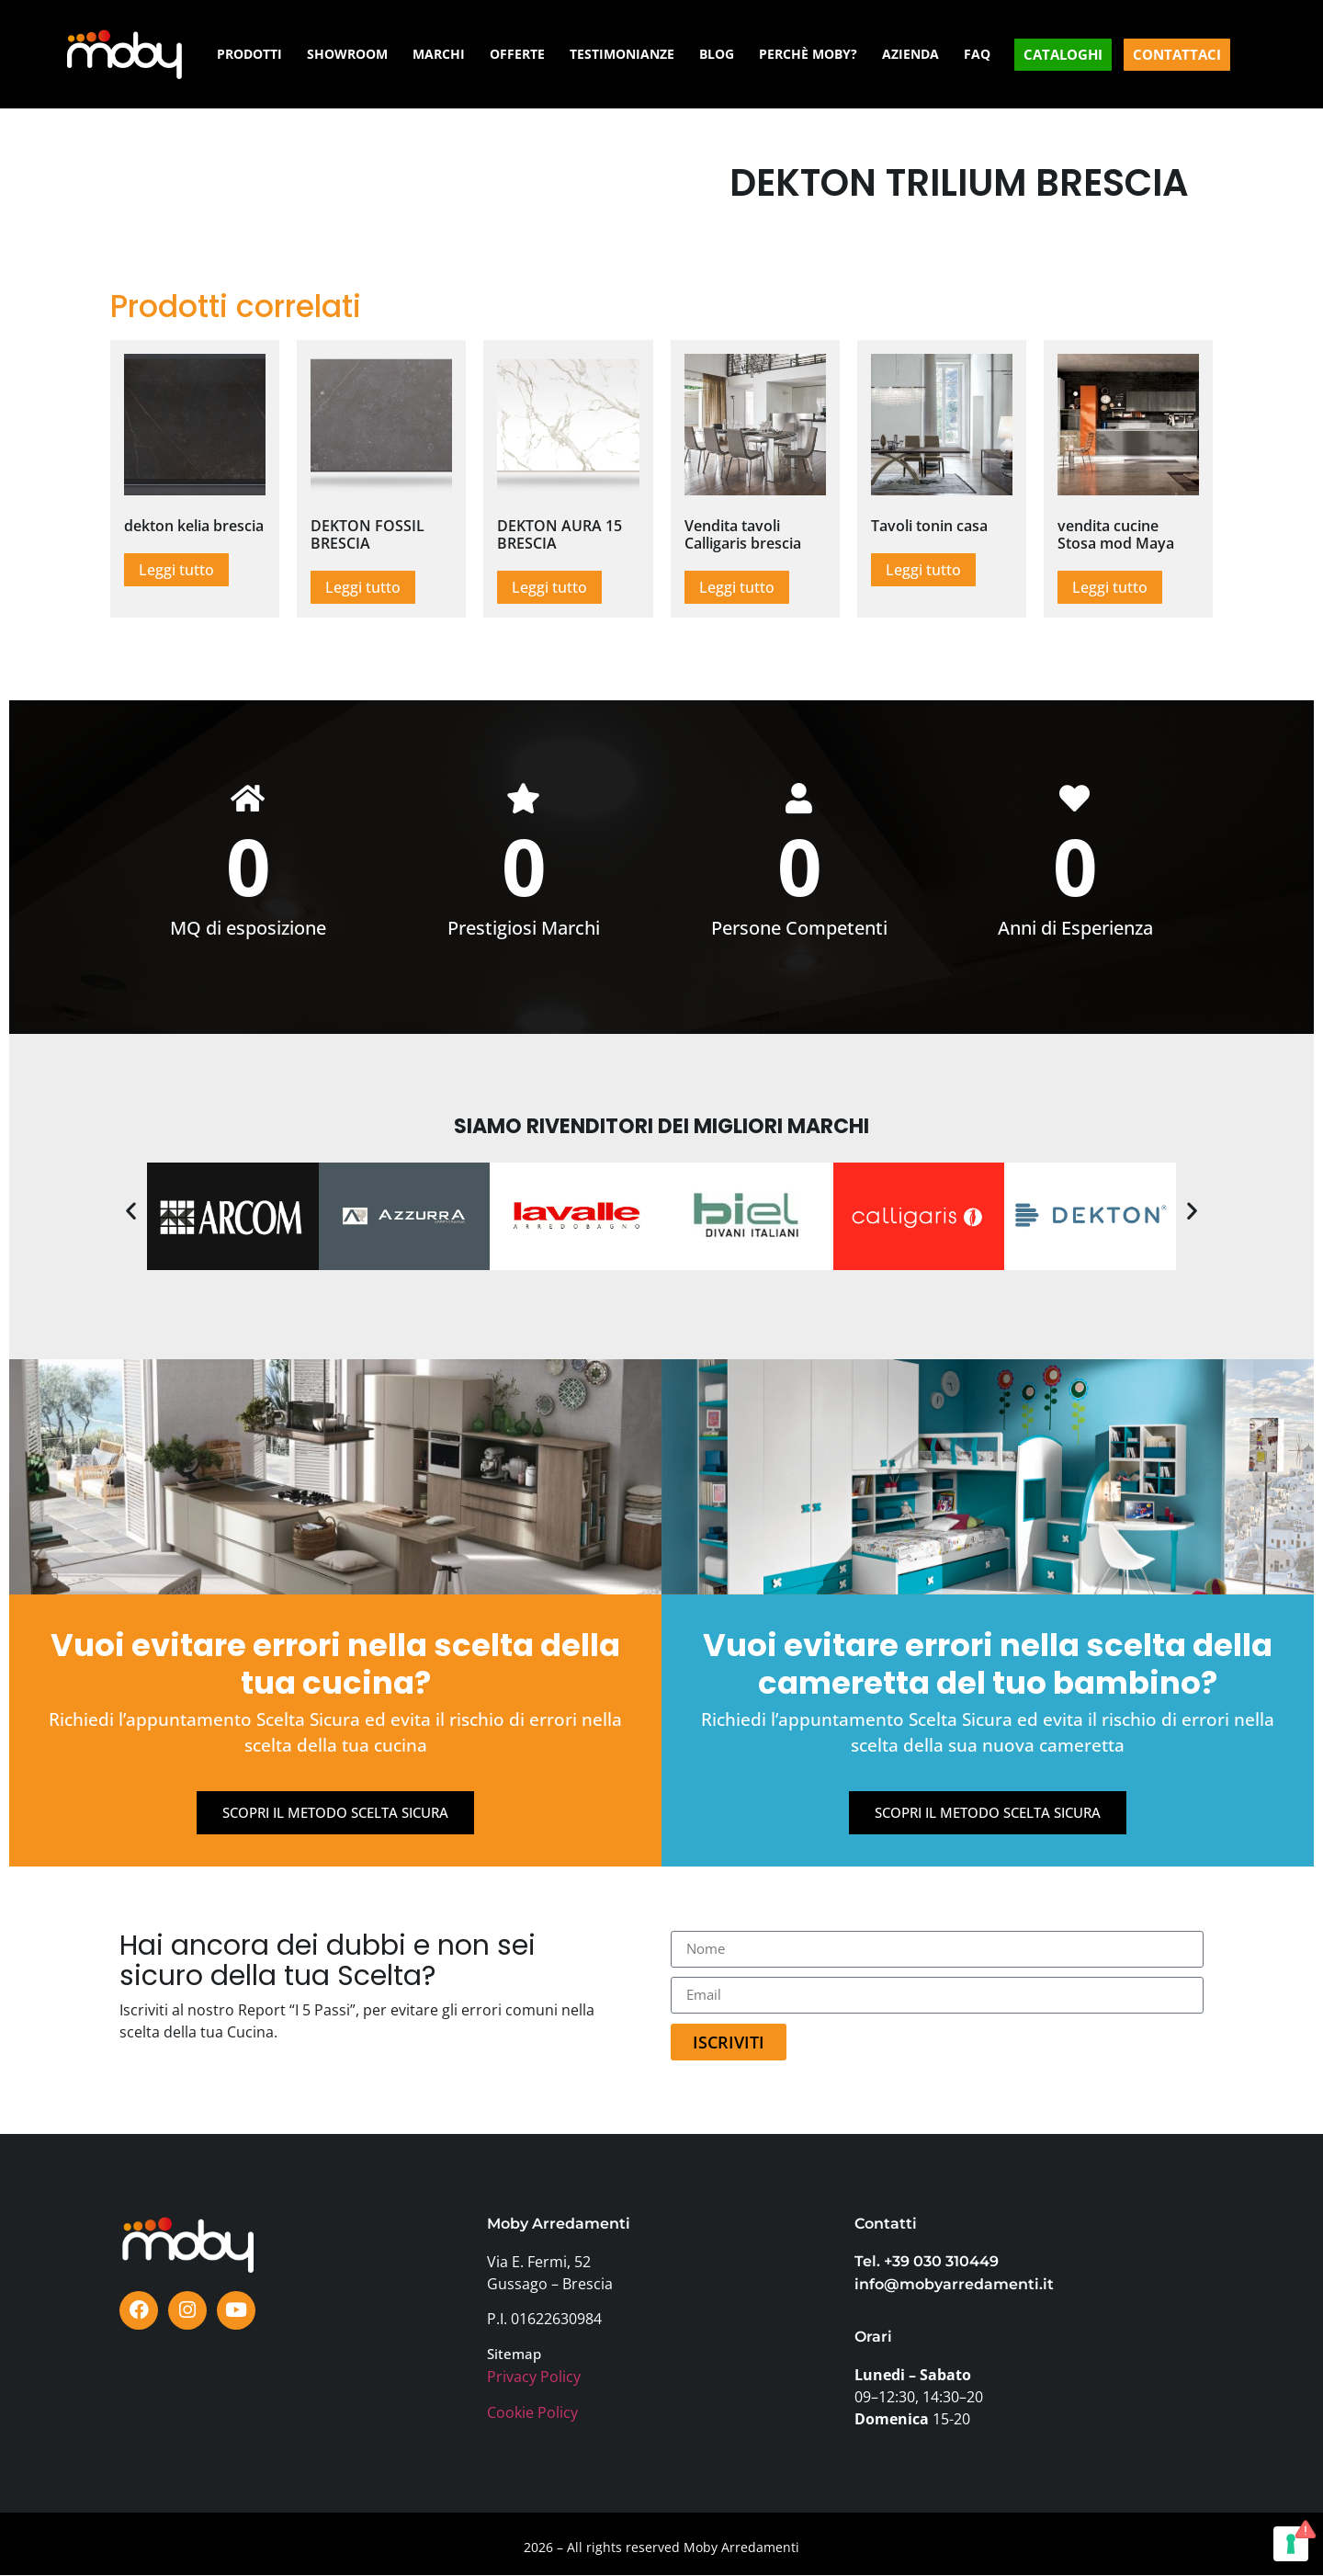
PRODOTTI (249, 53)
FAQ (977, 53)
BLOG (716, 53)
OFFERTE (517, 53)
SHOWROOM (347, 53)
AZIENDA (910, 53)
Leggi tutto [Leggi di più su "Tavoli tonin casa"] (923, 570)
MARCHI (439, 53)
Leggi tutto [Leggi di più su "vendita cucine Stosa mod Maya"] (1110, 587)
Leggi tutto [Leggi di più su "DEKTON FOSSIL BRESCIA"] (363, 587)
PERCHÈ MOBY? (808, 53)
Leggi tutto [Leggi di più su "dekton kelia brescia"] (176, 570)
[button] (130, 1211)
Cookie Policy (532, 2413)
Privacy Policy (534, 2377)
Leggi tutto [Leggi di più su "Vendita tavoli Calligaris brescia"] (737, 587)
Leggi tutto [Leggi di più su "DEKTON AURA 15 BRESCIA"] (549, 587)
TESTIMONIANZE (622, 53)
